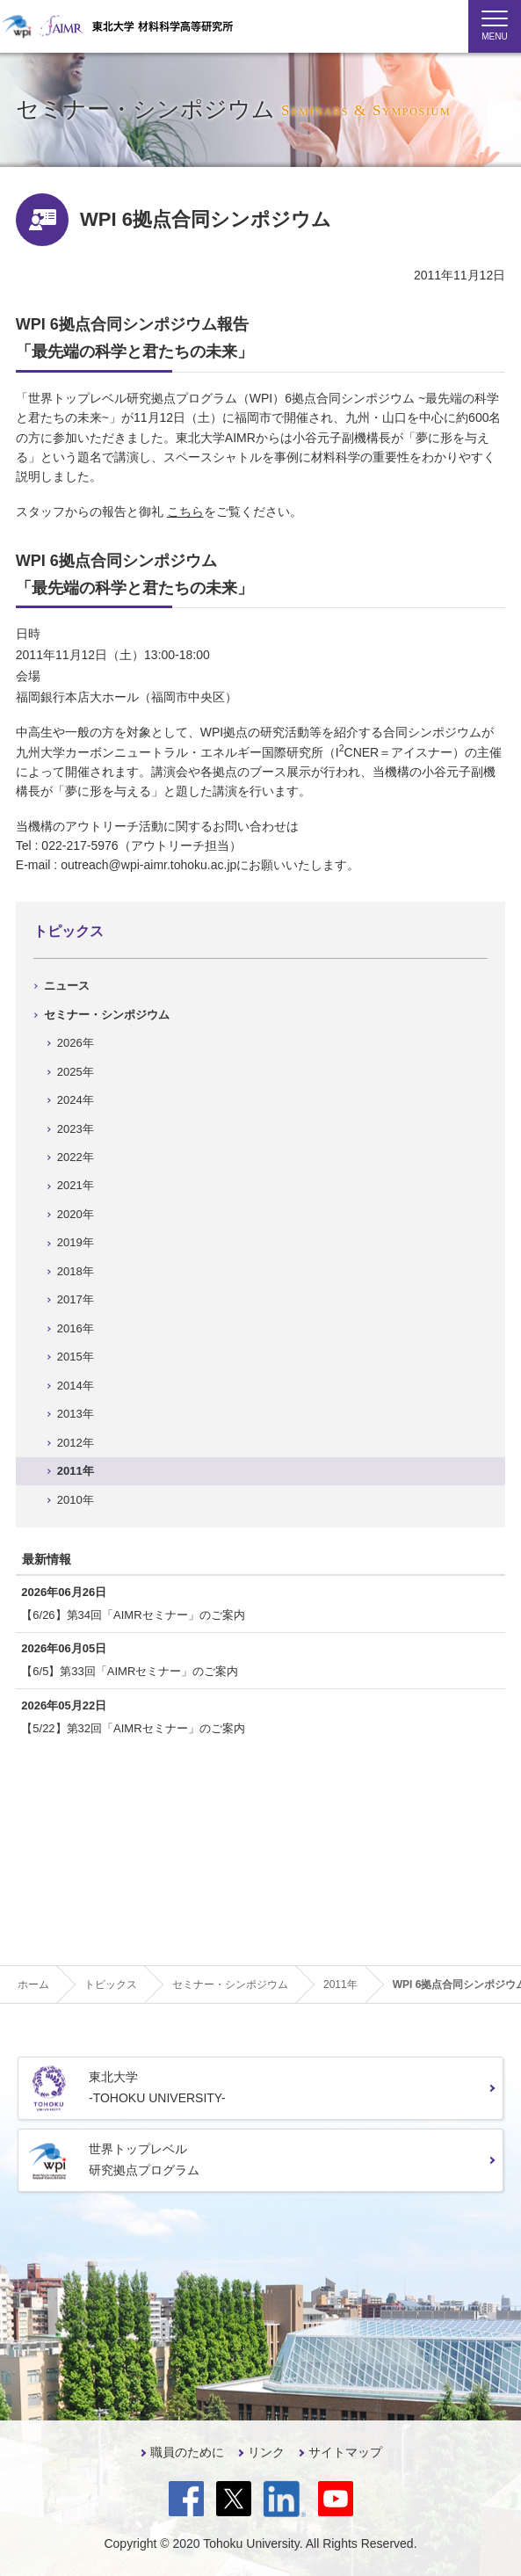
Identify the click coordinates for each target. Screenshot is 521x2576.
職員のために (187, 2452)
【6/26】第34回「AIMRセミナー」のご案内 (132, 1615)
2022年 (75, 1157)
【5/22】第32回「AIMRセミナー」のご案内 (132, 1728)
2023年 (75, 1129)
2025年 (75, 1071)
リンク (266, 2452)
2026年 (75, 1042)
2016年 (75, 1328)
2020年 (75, 1214)
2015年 (75, 1356)
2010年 (75, 1499)
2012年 (75, 1442)
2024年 (75, 1100)
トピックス (68, 931)
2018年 (75, 1271)
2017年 (75, 1299)
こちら (185, 511)
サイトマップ (345, 2452)
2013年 (75, 1413)
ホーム (33, 1984)
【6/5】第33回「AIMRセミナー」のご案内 (129, 1671)
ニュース (67, 985)
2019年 (75, 1242)
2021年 (75, 1185)
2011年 (75, 1470)
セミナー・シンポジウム (107, 1014)
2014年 (75, 1385)
